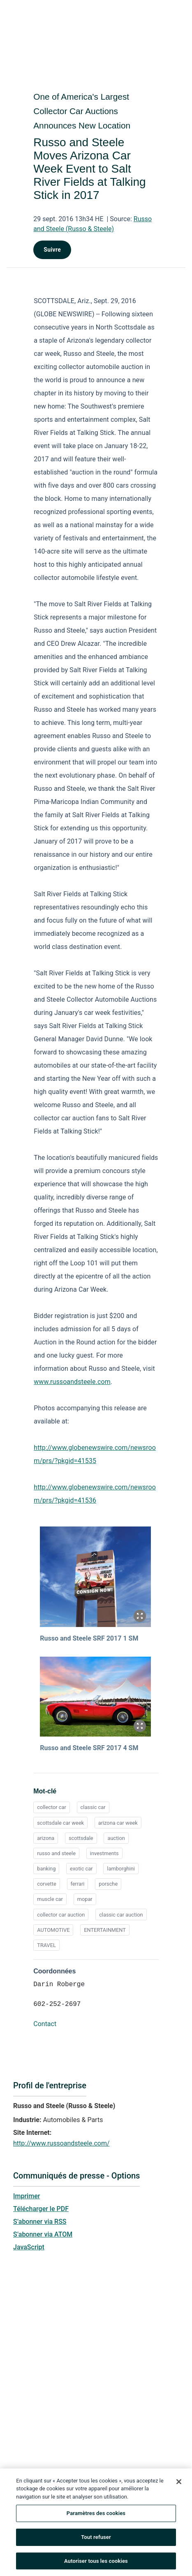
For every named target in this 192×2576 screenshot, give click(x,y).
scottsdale (81, 1838)
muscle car (50, 1899)
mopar (85, 1899)
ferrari (78, 1884)
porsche (108, 1884)
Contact (44, 2024)
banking (46, 1868)
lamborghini (121, 1868)
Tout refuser (96, 2539)
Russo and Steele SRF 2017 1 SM (89, 1638)
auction (116, 1838)
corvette (46, 1884)
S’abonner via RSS (40, 2221)
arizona (45, 1838)
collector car (51, 1807)
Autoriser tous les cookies (96, 2563)
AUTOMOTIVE (53, 1930)
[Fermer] (179, 2484)
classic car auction (121, 1915)
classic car (93, 1807)
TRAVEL (46, 1945)
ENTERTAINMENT (105, 1930)
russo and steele (56, 1853)
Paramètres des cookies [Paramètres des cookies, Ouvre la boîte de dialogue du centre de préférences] (96, 2515)
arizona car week (118, 1823)
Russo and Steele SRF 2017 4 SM (89, 1748)
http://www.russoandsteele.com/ (61, 2143)
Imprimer (26, 2196)
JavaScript (28, 2247)
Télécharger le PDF (41, 2209)
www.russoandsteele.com (72, 1382)
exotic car (81, 1868)
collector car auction (61, 1915)
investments (104, 1853)
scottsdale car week (60, 1823)
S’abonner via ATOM (42, 2234)
